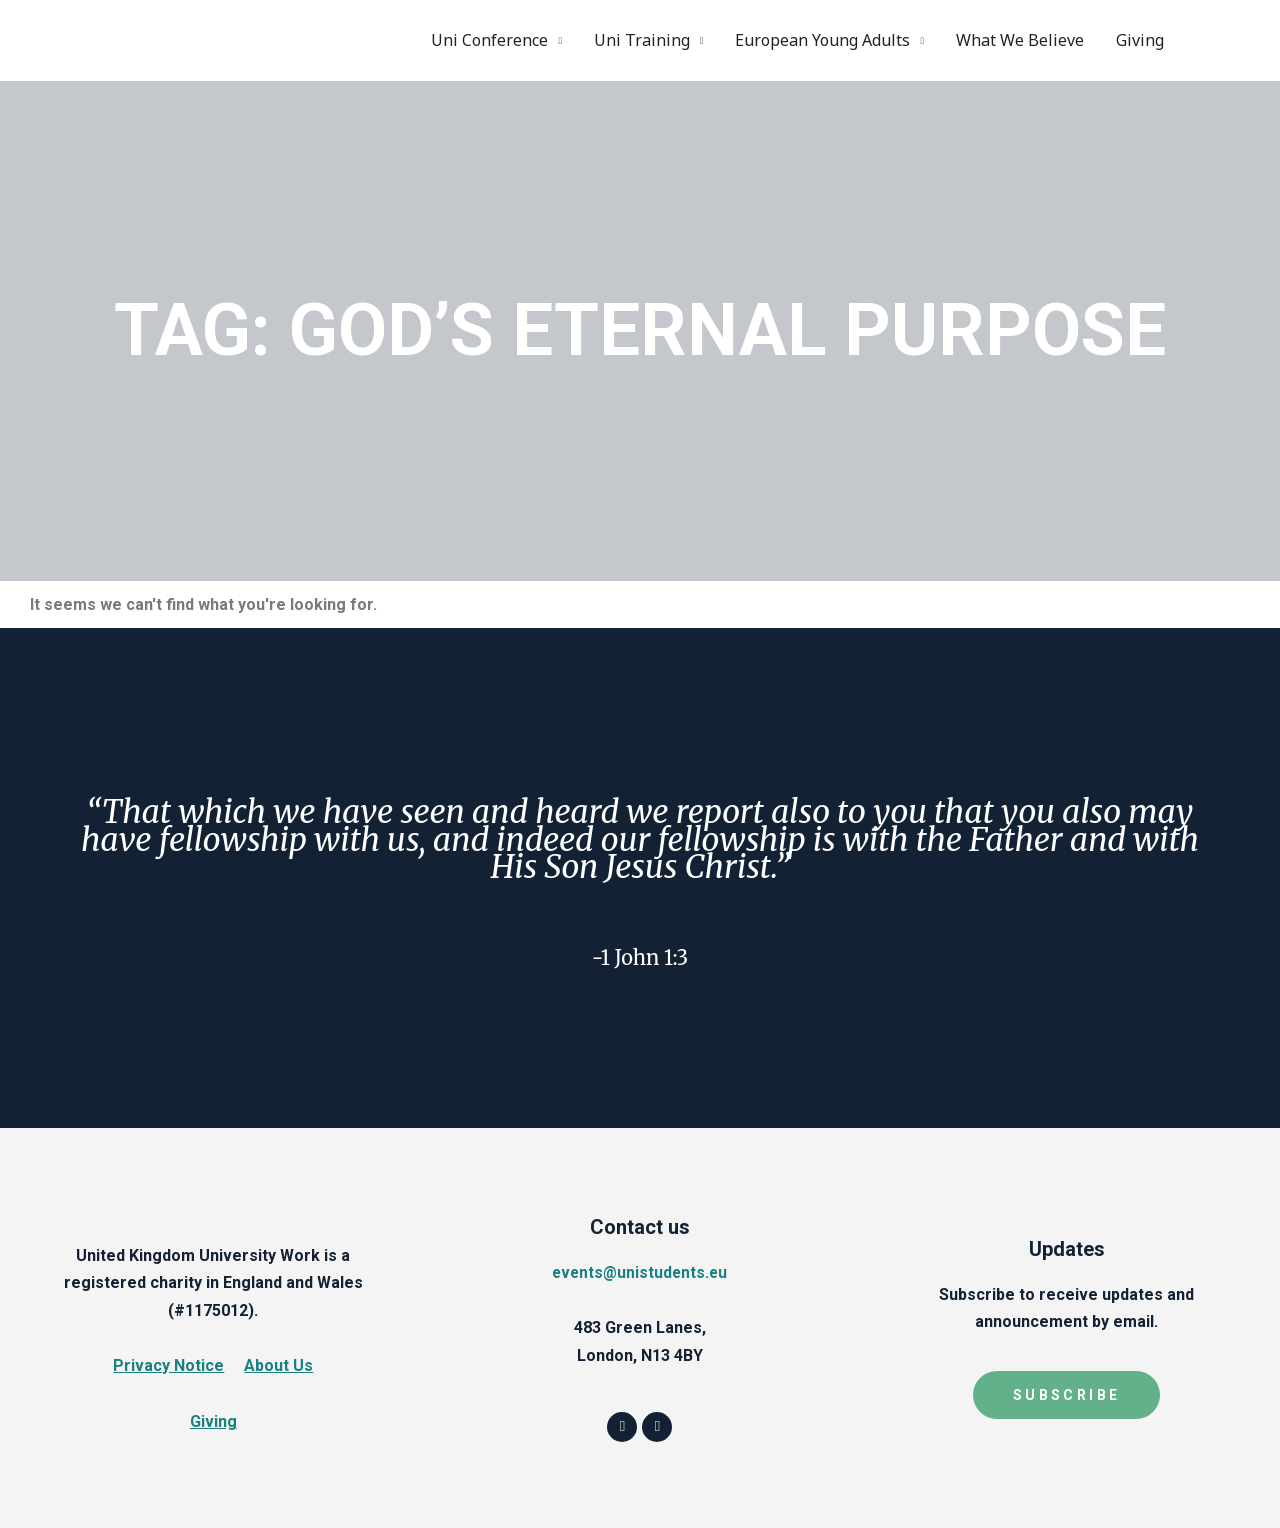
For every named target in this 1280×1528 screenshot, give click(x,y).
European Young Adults (822, 40)
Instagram (1232, 40)
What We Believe (1020, 40)
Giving (1140, 40)
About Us (278, 1365)
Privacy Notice (168, 1365)
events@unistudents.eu (640, 1271)
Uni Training (642, 40)
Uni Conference (489, 40)
